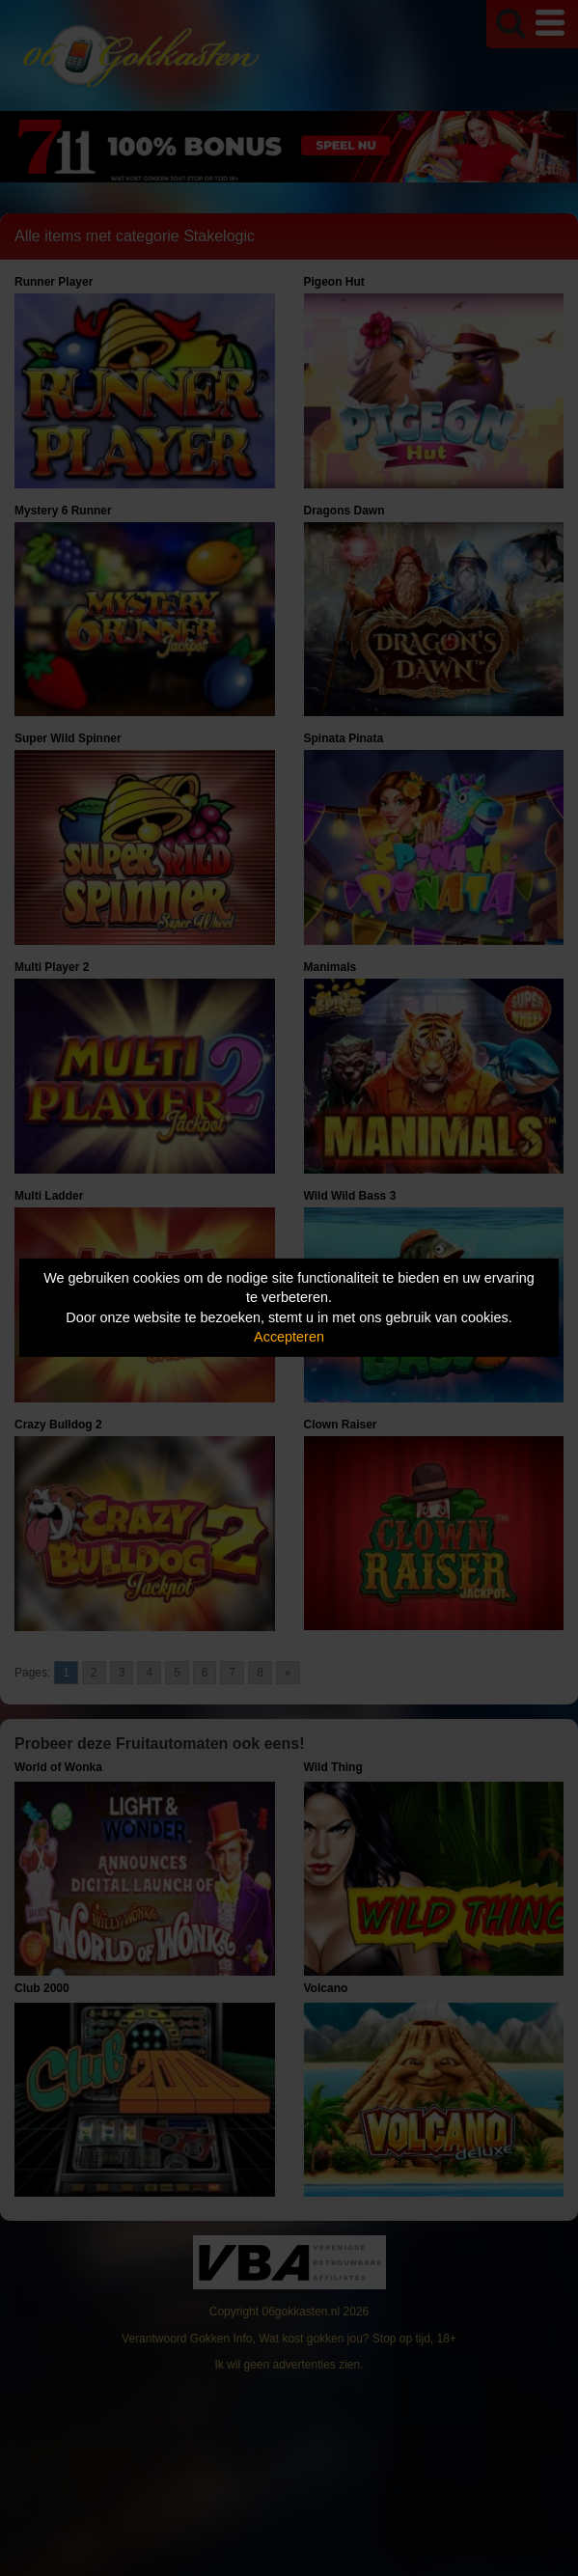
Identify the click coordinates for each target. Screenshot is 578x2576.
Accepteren (289, 1336)
